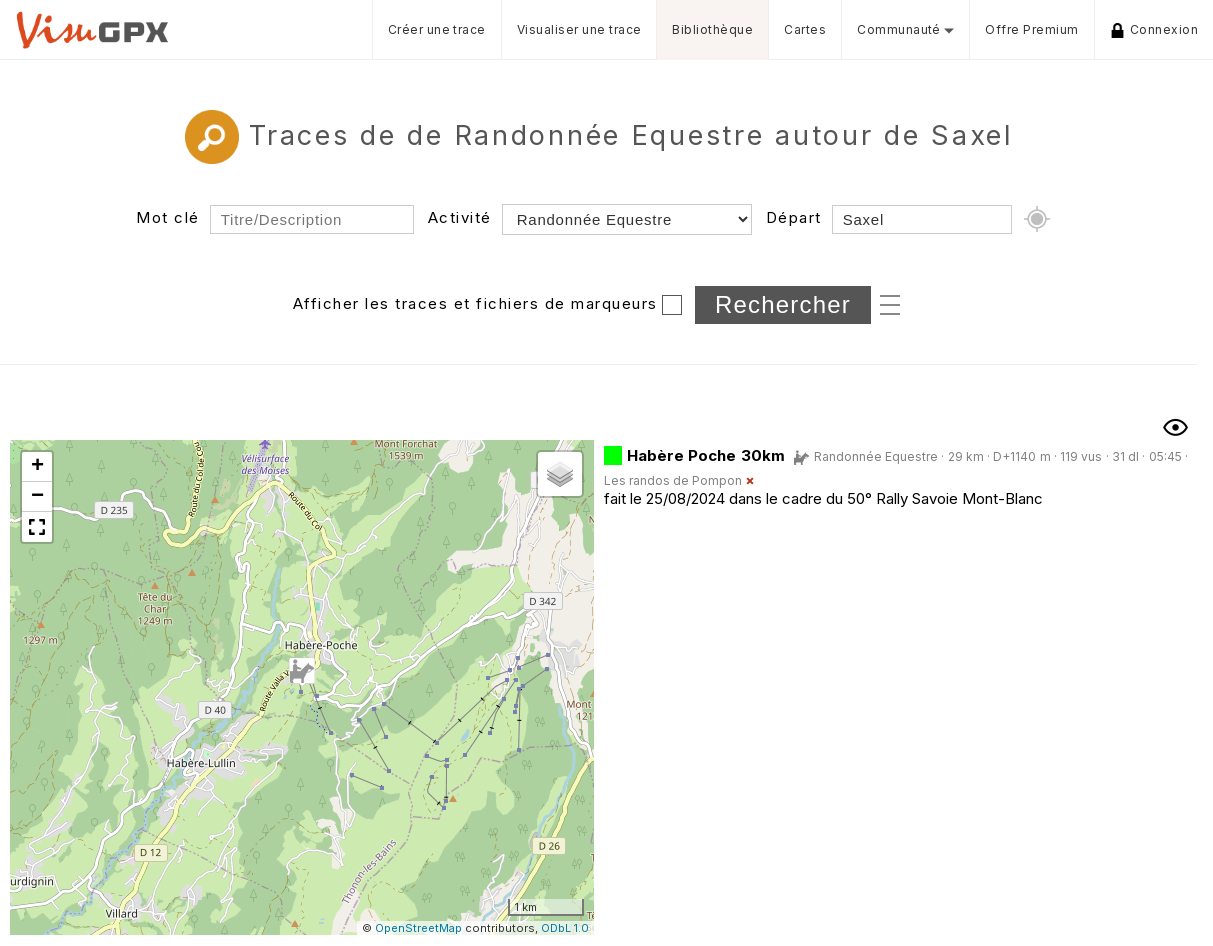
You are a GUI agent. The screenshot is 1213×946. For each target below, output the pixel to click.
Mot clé (168, 217)
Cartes (805, 29)
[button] (302, 672)
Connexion (1154, 30)
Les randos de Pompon (673, 480)
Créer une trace (437, 29)
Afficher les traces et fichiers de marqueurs (475, 303)
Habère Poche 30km (706, 455)
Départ (794, 217)
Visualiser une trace (579, 29)
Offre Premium (1031, 29)
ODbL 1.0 (565, 928)
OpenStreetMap (418, 928)
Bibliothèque (712, 29)
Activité (460, 217)
